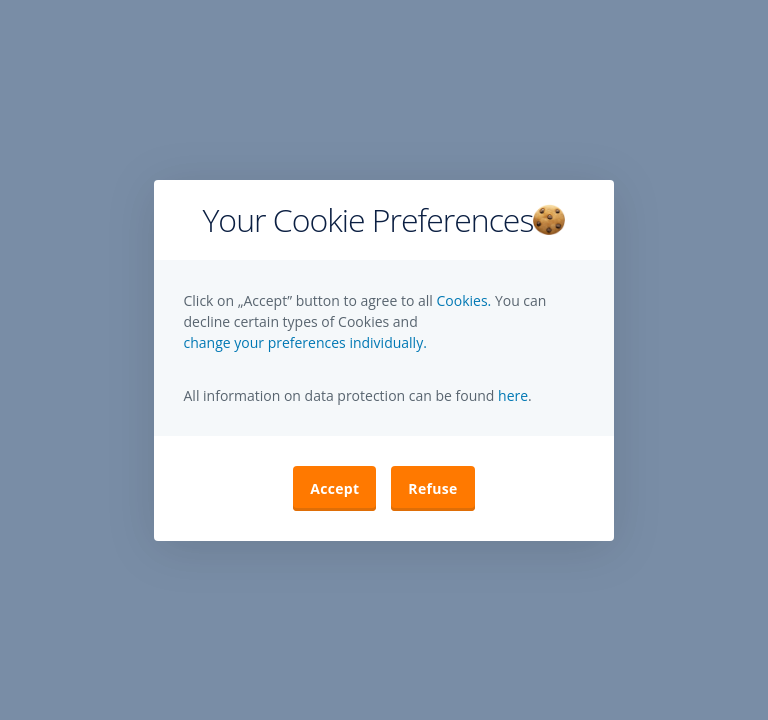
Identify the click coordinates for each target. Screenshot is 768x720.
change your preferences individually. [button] (305, 342)
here (511, 395)
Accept (334, 488)
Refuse (432, 488)
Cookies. (465, 300)
